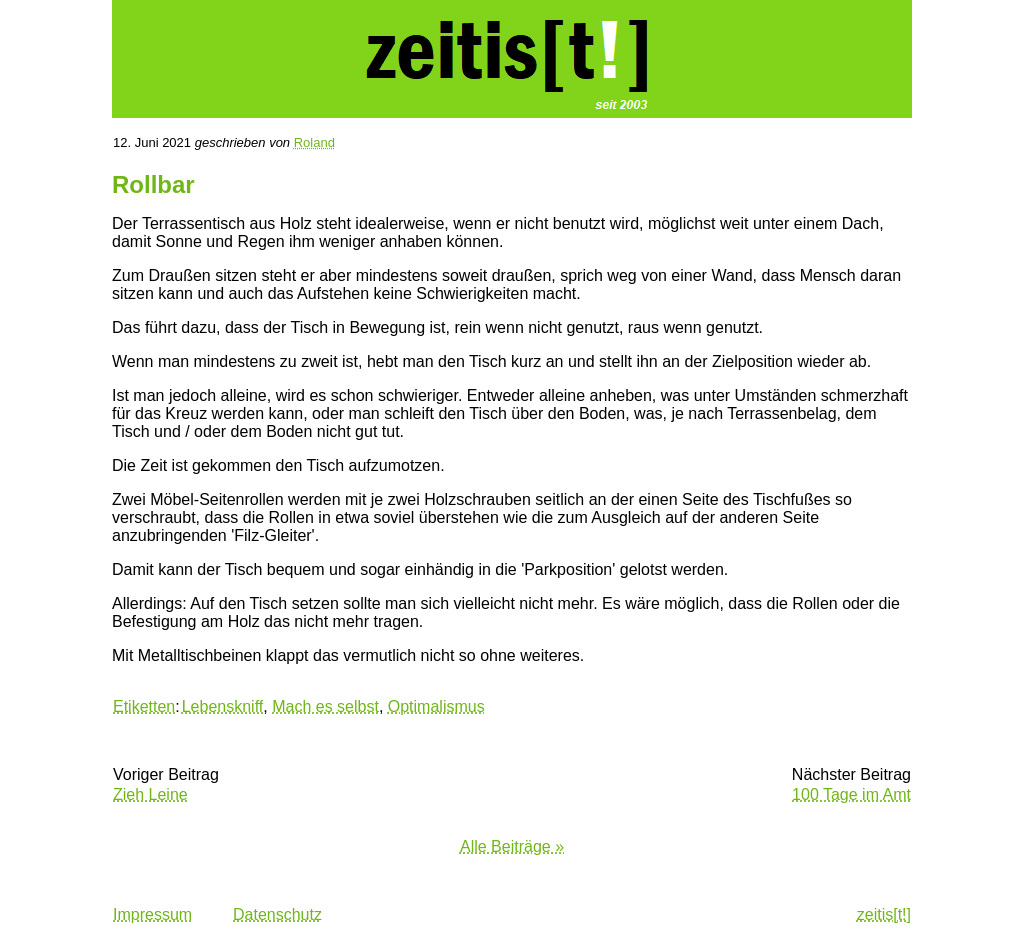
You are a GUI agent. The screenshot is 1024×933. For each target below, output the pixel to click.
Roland (314, 142)
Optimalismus (436, 706)
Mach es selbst (325, 706)
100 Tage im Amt (851, 794)
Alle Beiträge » (512, 846)
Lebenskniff (223, 706)
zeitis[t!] (884, 914)
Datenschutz (277, 914)
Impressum (152, 914)
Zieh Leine (150, 794)
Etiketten (144, 706)
